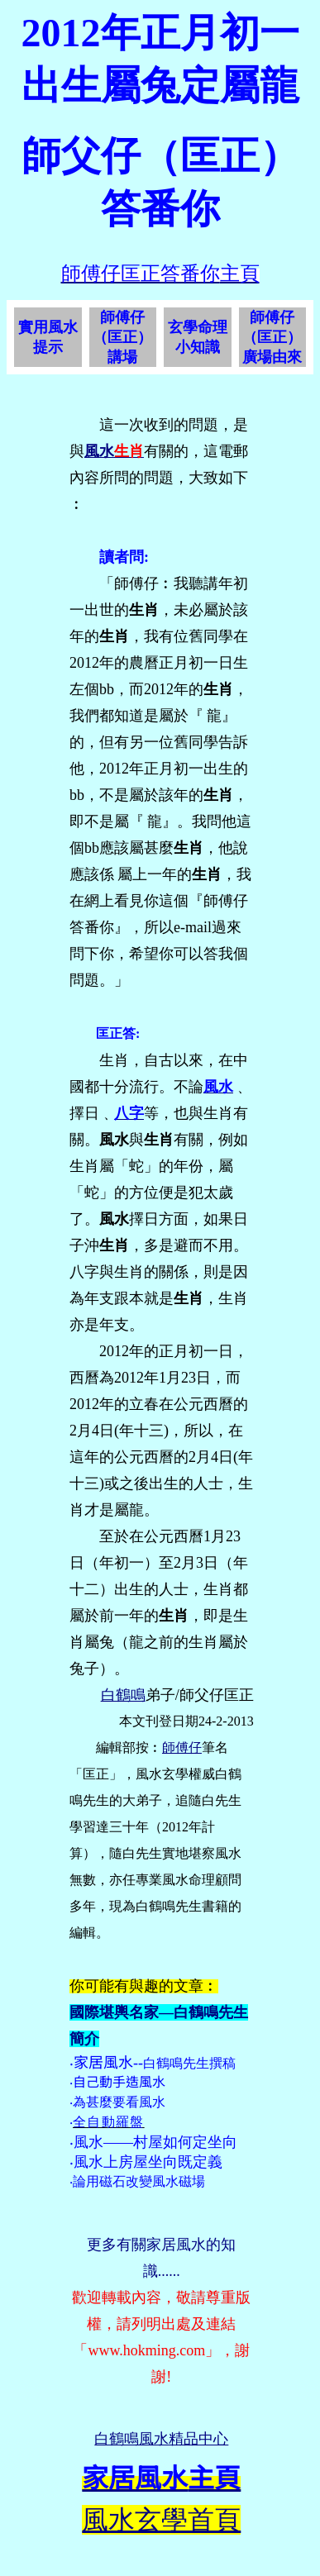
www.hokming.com (146, 2350)
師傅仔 (182, 1747)
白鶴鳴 (123, 1695)
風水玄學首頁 (161, 2520)
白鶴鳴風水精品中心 (161, 2439)
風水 (99, 451)
